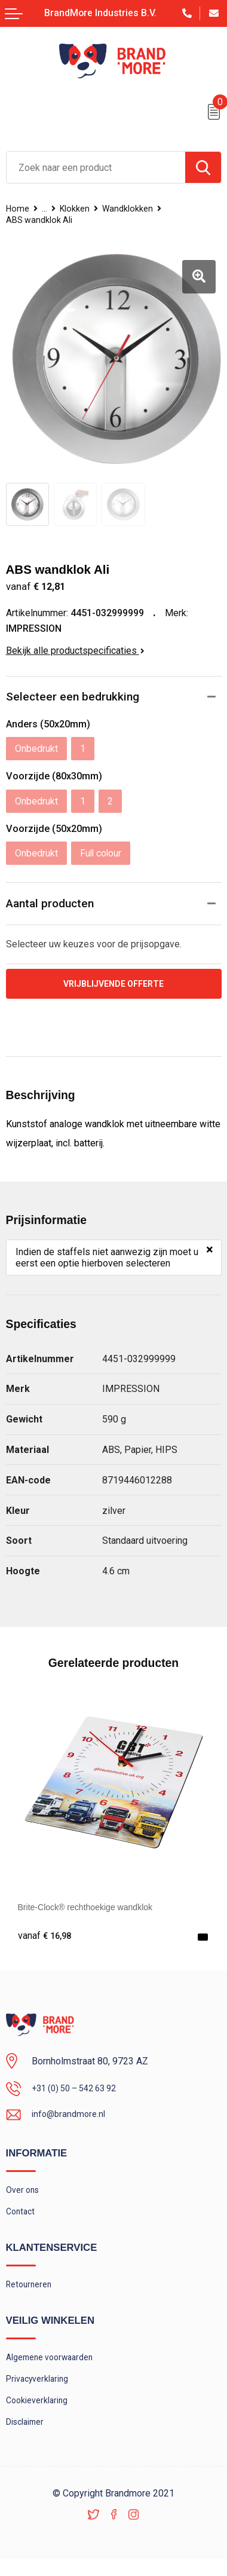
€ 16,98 (46, 1938)
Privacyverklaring (40, 2390)
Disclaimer (27, 2437)
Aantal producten (51, 904)
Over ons (24, 2195)
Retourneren (31, 2293)
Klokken (79, 208)
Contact (22, 2218)
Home (18, 208)
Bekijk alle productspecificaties (75, 650)
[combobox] (96, 167)
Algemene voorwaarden (55, 2367)
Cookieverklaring (40, 2414)
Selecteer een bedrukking (73, 697)
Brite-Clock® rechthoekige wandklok (94, 1908)
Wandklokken (136, 208)
